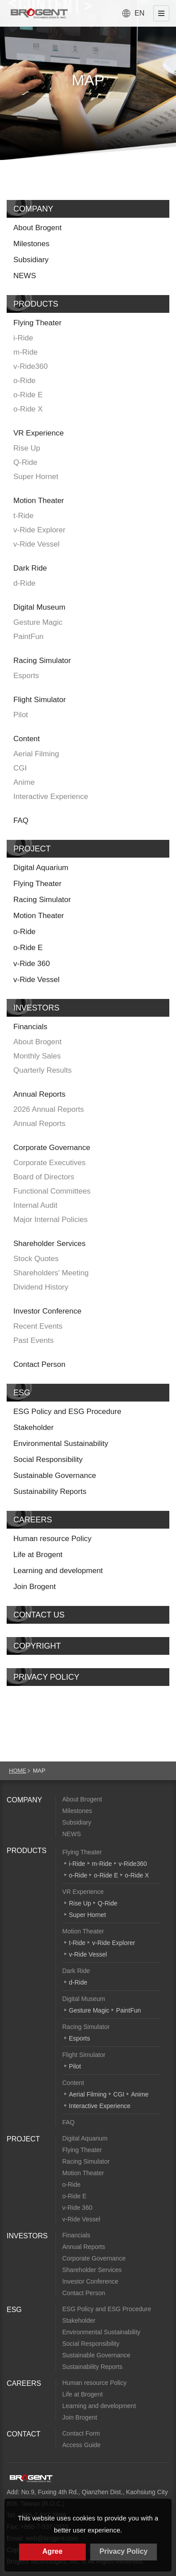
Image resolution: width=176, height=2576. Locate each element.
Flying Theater (37, 323)
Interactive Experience (50, 796)
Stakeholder (33, 1427)
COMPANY (33, 208)
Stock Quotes (36, 1258)
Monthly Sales (37, 1056)
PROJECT (32, 848)
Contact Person (39, 1364)
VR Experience (38, 433)
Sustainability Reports (49, 1491)
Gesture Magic (38, 622)
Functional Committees (52, 1191)
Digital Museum (39, 607)
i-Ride (23, 338)
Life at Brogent (38, 1554)
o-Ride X (28, 409)
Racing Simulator (42, 660)
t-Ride (23, 515)
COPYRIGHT (37, 1645)
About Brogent (37, 228)
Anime (24, 782)
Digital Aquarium (40, 867)
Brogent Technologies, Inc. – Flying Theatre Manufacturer (39, 13)
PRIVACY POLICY (46, 1677)
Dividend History (40, 1287)
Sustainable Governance (54, 1475)
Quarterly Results (42, 1070)
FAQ (20, 820)
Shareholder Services (49, 1243)
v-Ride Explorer (39, 530)
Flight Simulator (39, 699)
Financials (30, 1026)
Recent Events (38, 1326)
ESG (21, 1392)
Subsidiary (30, 260)
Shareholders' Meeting (51, 1273)
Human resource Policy (52, 1538)
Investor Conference (47, 1311)
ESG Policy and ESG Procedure (67, 1411)
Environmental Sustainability (60, 1443)
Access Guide (81, 2444)
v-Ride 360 (31, 963)
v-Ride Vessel (36, 544)
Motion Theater (38, 500)
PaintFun (28, 636)
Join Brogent (34, 1586)
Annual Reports (39, 1094)
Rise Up (26, 448)
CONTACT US (38, 1614)
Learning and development (58, 1570)
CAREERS (32, 1519)
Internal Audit (35, 1205)
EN (139, 13)
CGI (20, 768)
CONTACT (23, 2434)
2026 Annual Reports (48, 1109)
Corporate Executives (49, 1162)
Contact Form (81, 2433)
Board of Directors (43, 1177)
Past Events (33, 1340)
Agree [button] (52, 2551)
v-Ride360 (30, 366)
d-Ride (24, 583)
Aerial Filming (36, 754)
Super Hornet (35, 476)
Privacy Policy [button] (124, 2551)
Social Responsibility (48, 1459)
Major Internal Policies (50, 1219)
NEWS (24, 276)
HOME (17, 1770)
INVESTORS (36, 1007)
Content (26, 739)
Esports (26, 675)
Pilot (20, 715)
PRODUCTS (35, 304)
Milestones (31, 244)
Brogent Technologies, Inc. (31, 2478)
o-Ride (24, 380)
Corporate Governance (51, 1147)
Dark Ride (30, 568)
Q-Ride (25, 462)
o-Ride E (28, 395)
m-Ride (25, 352)
